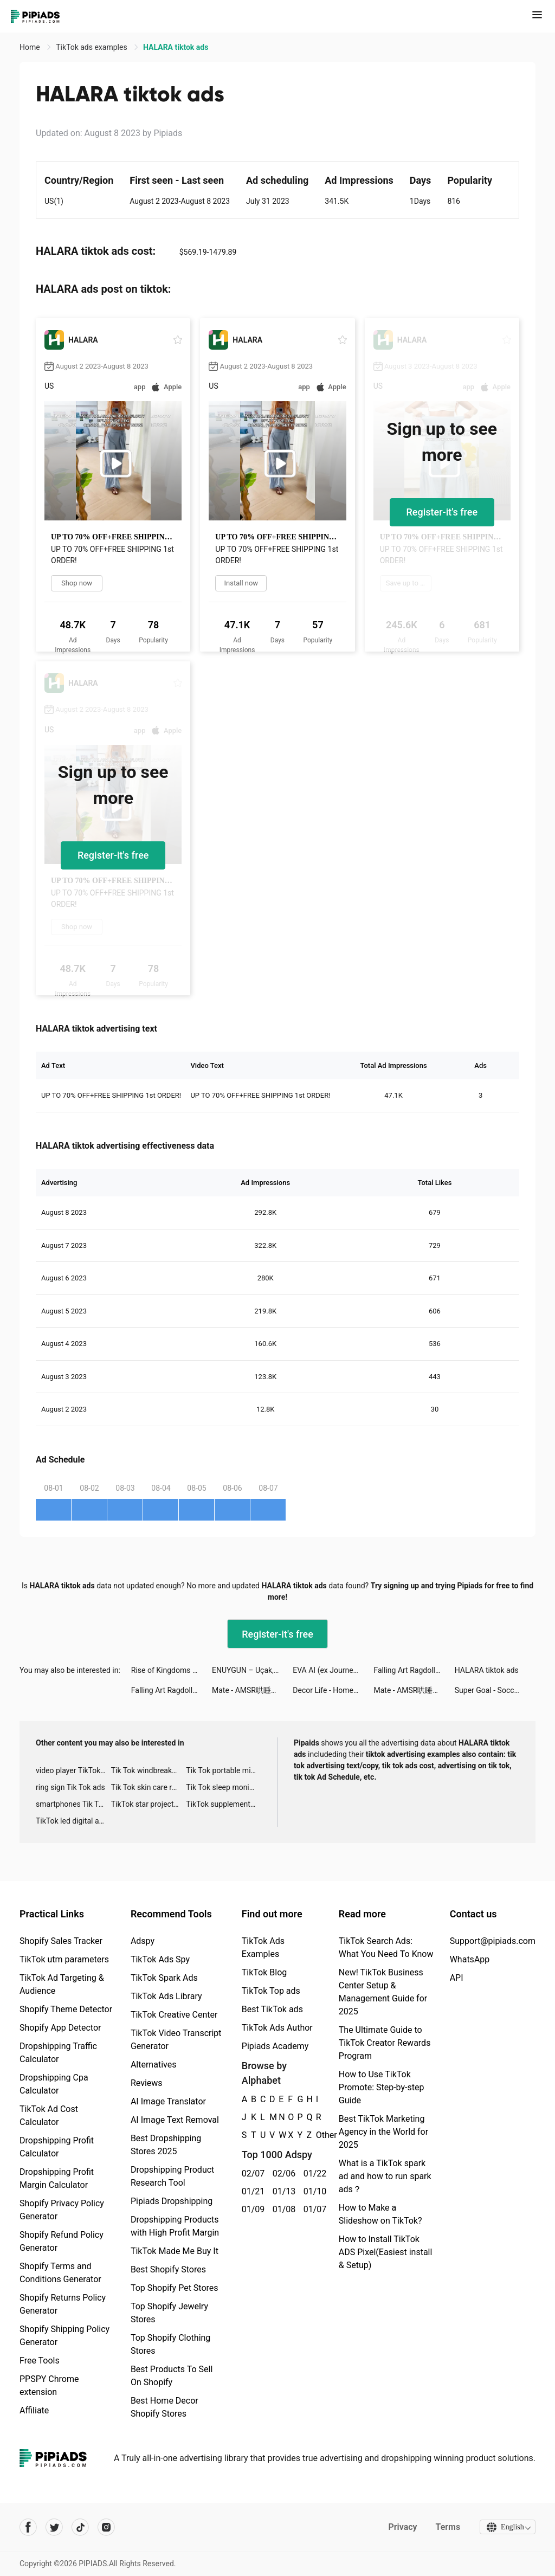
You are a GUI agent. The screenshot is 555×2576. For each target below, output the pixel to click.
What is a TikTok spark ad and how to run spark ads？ (385, 2176)
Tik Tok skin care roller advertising (148, 1787)
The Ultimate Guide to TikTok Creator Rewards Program (385, 2043)
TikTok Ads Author (277, 2028)
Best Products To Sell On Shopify (171, 2375)
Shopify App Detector (60, 2028)
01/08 (282, 2209)
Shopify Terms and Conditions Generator (60, 2272)
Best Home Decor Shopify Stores (164, 2407)
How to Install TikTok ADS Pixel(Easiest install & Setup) (386, 2252)
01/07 (313, 2209)
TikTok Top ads (271, 1991)
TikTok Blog (264, 1972)
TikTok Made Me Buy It (174, 2251)
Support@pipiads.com (492, 1941)
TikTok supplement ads (223, 1804)
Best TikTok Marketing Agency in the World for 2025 (383, 2132)
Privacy (400, 2527)
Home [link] (31, 47)
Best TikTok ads (272, 2009)
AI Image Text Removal (175, 2120)
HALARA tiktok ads (487, 1670)
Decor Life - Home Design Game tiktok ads (333, 1690)
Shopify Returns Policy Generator (63, 2304)
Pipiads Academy (275, 2046)
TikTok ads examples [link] (92, 47)
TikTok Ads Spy (160, 1959)
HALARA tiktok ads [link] (175, 47)
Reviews (147, 2083)
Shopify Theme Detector (66, 2009)
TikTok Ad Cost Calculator (49, 2115)
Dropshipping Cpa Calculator (54, 2084)
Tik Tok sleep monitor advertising (223, 1787)
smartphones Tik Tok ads (73, 1804)
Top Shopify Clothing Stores (170, 2344)
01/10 (313, 2191)
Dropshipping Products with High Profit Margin (175, 2226)
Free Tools (40, 2360)
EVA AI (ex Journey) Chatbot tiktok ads (333, 1670)
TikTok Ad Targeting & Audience (62, 1984)
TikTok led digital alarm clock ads (73, 1821)
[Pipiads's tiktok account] (80, 2527)
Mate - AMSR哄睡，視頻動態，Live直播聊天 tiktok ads (252, 1690)
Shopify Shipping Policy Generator (64, 2335)
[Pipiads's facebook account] (28, 2527)
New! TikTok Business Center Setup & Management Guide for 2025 (383, 1992)
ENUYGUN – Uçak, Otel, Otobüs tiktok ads (252, 1670)
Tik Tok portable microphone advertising (223, 1770)
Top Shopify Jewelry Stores (169, 2312)
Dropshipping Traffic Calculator (58, 2052)
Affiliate (34, 2410)
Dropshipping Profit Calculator (57, 2147)
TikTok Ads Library (166, 1996)
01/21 (251, 2191)
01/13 (282, 2191)
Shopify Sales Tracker (61, 1941)
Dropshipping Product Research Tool (172, 2176)
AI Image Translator (168, 2101)
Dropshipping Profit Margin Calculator (57, 2178)
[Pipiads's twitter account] (54, 2527)
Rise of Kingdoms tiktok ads (171, 1670)
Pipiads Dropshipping (171, 2201)
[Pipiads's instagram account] (106, 2527)
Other (316, 2135)
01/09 (251, 2209)
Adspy (142, 1941)
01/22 (313, 2173)
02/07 (251, 2173)
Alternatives (154, 2064)
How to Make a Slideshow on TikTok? (380, 2214)
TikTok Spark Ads (164, 1978)
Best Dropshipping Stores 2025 (166, 2144)
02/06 (282, 2173)
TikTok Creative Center (174, 2015)
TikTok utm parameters (64, 1959)
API (456, 1978)
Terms (446, 2527)
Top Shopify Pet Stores (174, 2288)
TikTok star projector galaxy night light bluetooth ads (148, 1804)
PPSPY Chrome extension (49, 2385)
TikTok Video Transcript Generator (176, 2039)
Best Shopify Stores (168, 2269)
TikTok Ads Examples (263, 1947)
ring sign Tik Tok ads (70, 1787)
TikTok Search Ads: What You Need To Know (386, 1947)
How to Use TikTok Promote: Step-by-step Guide (381, 2087)
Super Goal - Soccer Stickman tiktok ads (495, 1690)
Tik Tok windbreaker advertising (148, 1770)
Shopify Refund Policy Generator (62, 2241)
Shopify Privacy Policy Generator (62, 2209)
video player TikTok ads (73, 1770)
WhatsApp (470, 1959)
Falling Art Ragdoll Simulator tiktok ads (414, 1670)
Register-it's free (442, 512)
